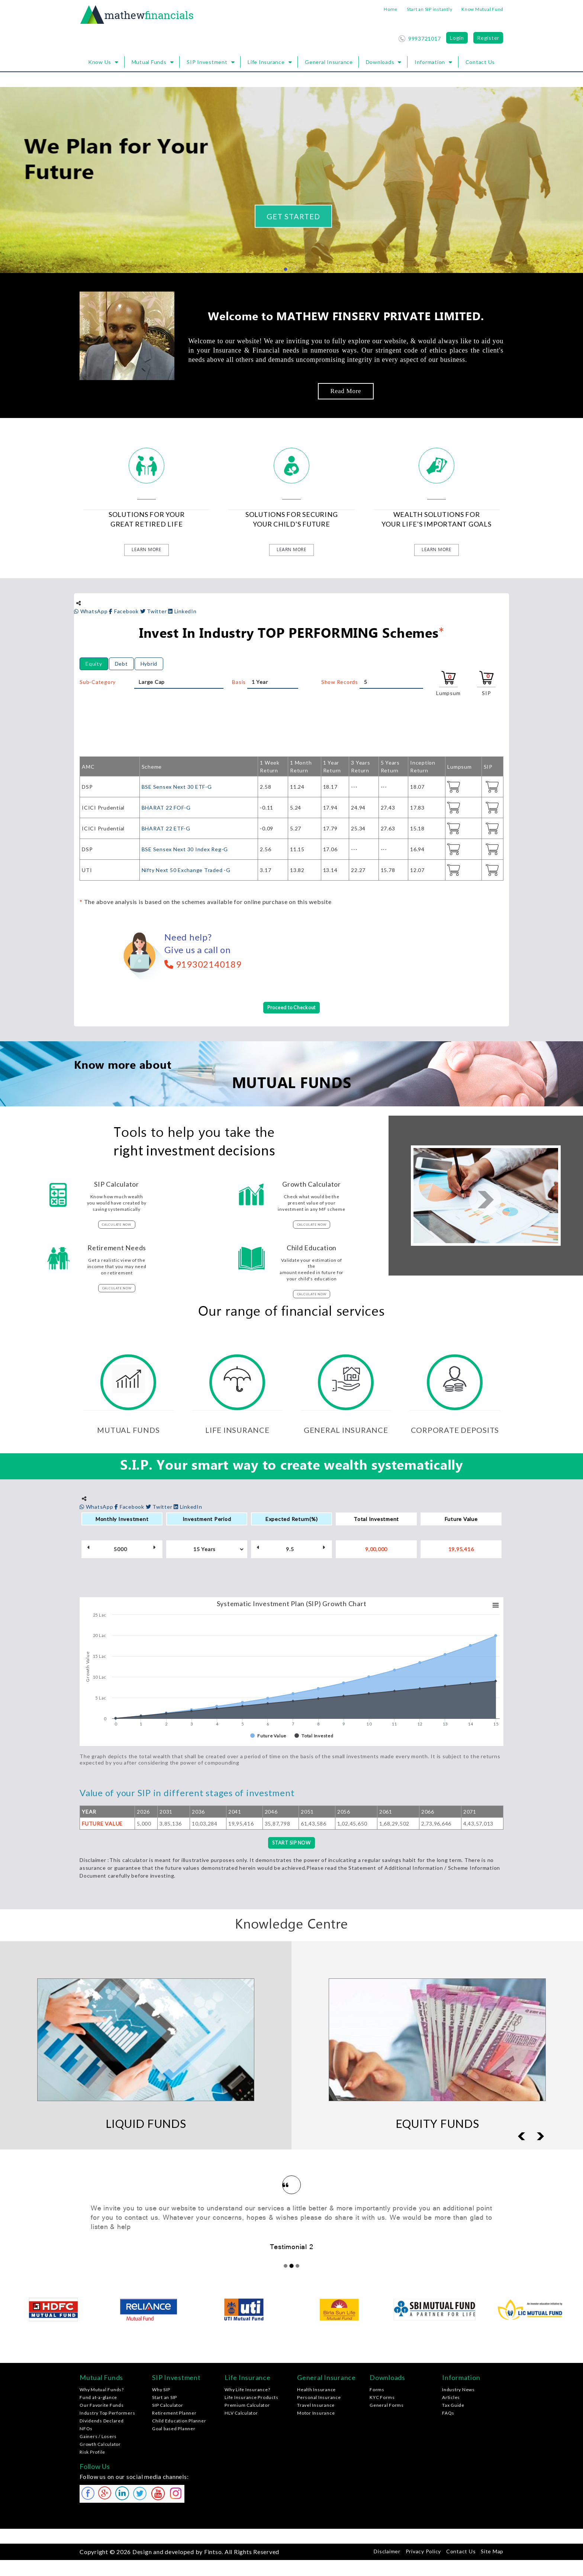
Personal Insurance (319, 2399)
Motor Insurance (316, 2414)
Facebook (124, 611)
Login (457, 38)
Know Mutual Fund (482, 9)
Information (430, 62)
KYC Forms (382, 2399)
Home (390, 9)
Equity (94, 663)
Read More (346, 391)
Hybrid (149, 663)
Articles (451, 2399)
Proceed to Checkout (291, 1008)
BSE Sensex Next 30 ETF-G (177, 787)
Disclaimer (387, 2552)
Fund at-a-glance (98, 2399)
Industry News (458, 2391)
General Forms (387, 2406)
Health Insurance (316, 2391)
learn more (146, 550)
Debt (121, 663)
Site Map (492, 2552)
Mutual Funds (149, 62)
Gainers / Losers (98, 2438)
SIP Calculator (167, 2406)
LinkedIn (182, 611)
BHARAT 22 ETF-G (166, 828)
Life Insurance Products (251, 2399)
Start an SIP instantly (429, 9)
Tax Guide (453, 2406)
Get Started (293, 216)
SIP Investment (207, 62)
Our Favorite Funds (102, 2406)
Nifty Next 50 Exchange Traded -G (186, 870)
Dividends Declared (102, 2422)
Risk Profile (92, 2453)
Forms (377, 2391)
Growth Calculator (100, 2445)
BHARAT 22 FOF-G (166, 807)
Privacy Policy (423, 2552)
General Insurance (329, 62)
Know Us (99, 62)
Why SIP (161, 2391)
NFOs (86, 2430)
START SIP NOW (291, 1844)
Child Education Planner (179, 2422)
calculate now (117, 1225)
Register (488, 38)
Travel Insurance (316, 2406)
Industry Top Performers (107, 2414)
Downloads (380, 62)
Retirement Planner (174, 2414)
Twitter (154, 611)
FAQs (448, 2414)
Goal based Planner (174, 2430)
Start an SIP (164, 2399)
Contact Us (480, 62)
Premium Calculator (247, 2406)
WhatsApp (91, 611)
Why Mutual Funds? (102, 2391)
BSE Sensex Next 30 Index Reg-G (185, 849)
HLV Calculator (241, 2414)
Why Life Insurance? (247, 2391)
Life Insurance (266, 62)
